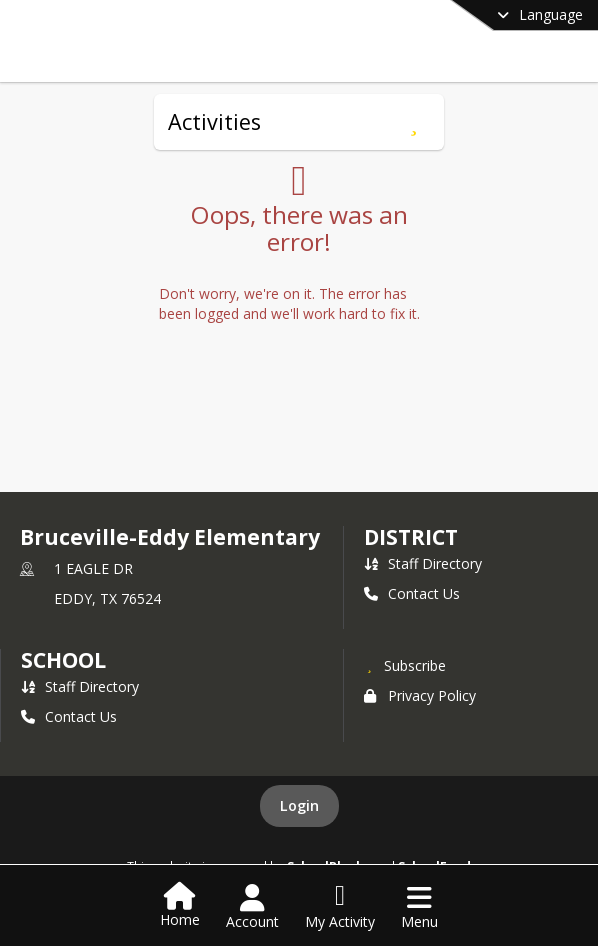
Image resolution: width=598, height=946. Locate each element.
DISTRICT (411, 537)
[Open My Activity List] (340, 907)
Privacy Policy (420, 695)
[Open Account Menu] (252, 907)
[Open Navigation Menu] (419, 907)
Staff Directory (423, 563)
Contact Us (412, 593)
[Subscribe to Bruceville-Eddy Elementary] (405, 665)
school (63, 660)
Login (299, 805)
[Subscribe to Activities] (413, 122)
